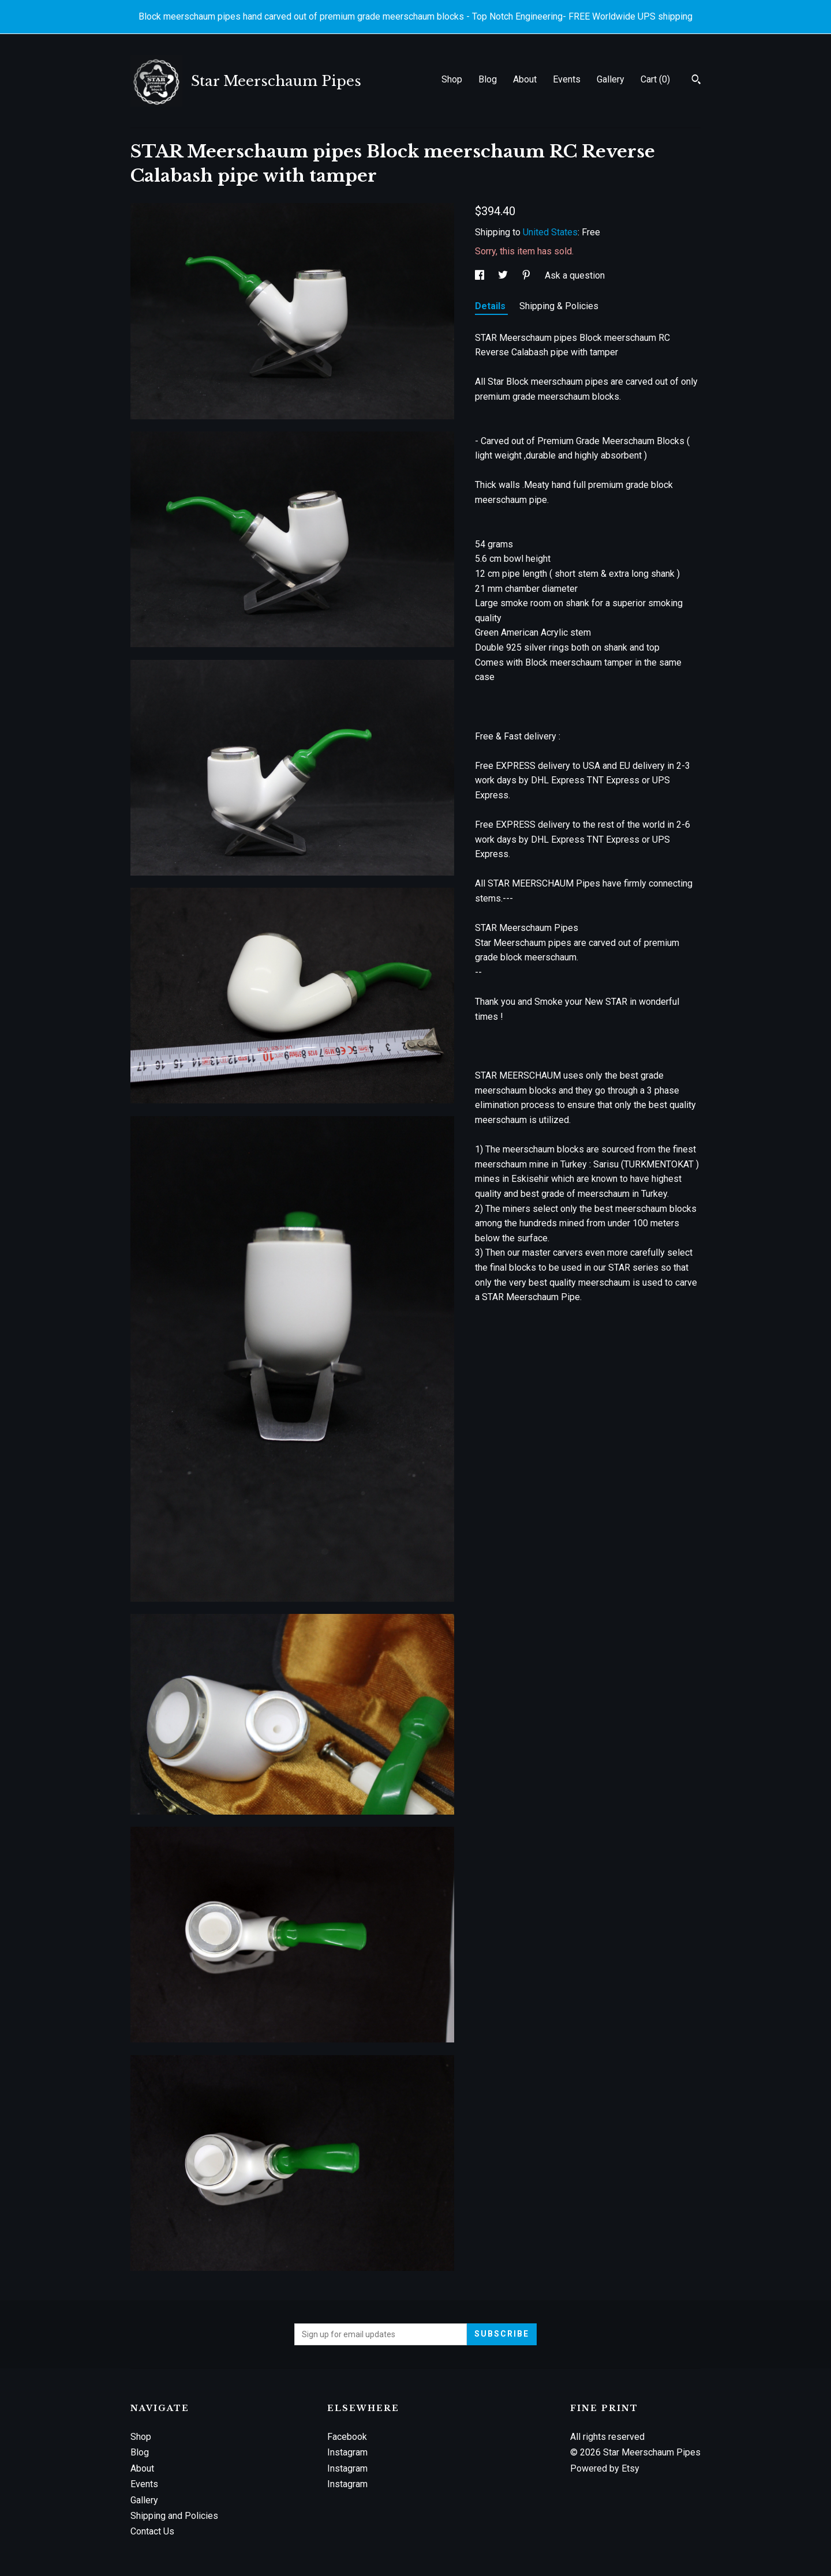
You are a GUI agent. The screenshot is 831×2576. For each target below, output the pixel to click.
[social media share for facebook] (480, 275)
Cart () (655, 79)
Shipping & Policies (558, 306)
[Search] (696, 80)
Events (567, 79)
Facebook (347, 2436)
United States (550, 232)
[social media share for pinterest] (527, 275)
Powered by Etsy (604, 2468)
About (525, 79)
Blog (487, 79)
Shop (451, 79)
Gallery (610, 79)
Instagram (347, 2452)
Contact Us (152, 2531)
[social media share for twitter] (504, 275)
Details (491, 306)
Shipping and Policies (174, 2515)
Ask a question (575, 275)
